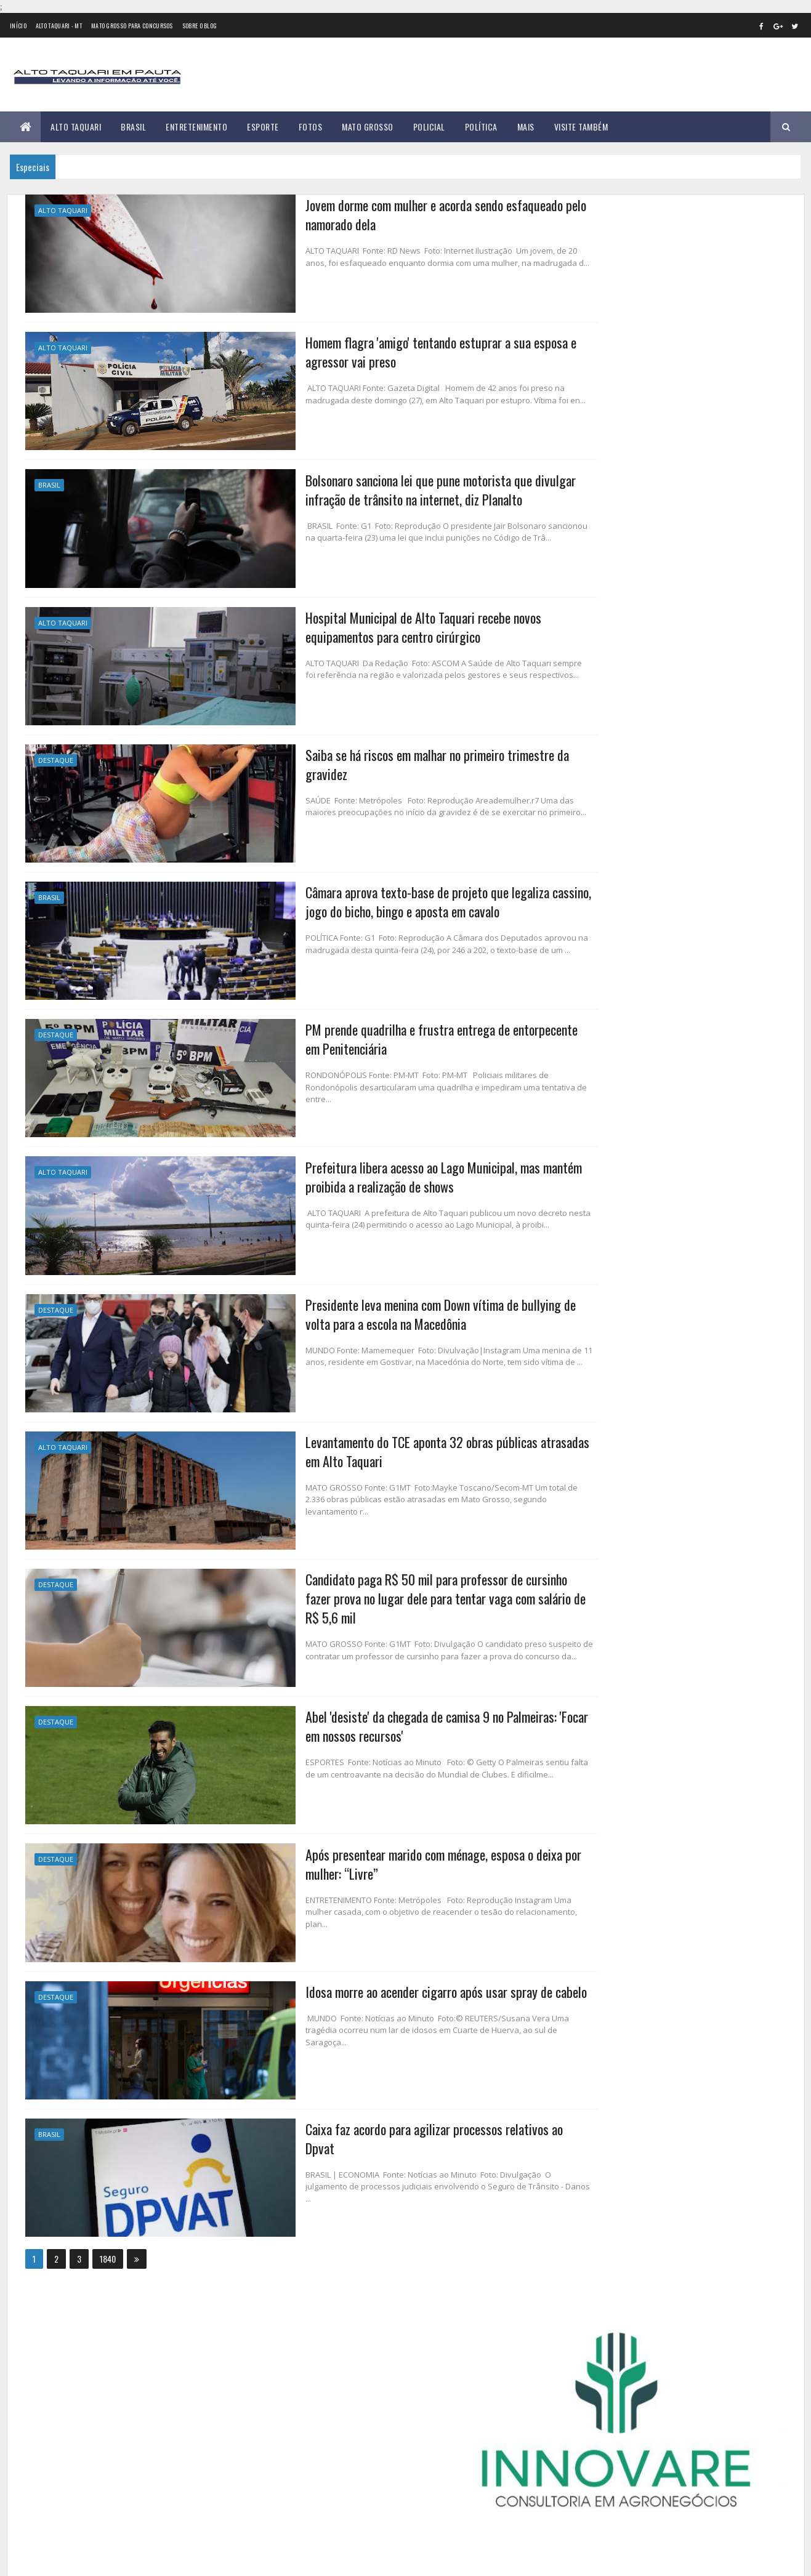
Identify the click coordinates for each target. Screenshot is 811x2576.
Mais (526, 126)
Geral (668, 445)
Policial (429, 126)
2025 (597, 1183)
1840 (108, 2238)
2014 (596, 787)
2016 (596, 822)
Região (627, 467)
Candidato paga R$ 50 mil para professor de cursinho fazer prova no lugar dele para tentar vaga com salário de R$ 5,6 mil (373, 1585)
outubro (600, 1093)
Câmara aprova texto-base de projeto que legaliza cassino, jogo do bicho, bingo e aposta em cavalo (372, 894)
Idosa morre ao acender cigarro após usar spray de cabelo (369, 1973)
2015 (596, 805)
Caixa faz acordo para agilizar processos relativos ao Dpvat (374, 2109)
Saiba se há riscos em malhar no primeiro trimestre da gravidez (361, 758)
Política (481, 126)
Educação (677, 424)
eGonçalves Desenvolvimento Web (137, 2559)
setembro (603, 1077)
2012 (596, 752)
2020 (597, 892)
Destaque (55, 754)
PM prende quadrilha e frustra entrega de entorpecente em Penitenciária (374, 1030)
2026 (597, 1200)
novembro (603, 1110)
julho (594, 1043)
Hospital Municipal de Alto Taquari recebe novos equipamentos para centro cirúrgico (345, 622)
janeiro (598, 942)
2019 (596, 875)
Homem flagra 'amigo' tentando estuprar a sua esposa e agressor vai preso (365, 350)
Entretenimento (196, 126)
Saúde (662, 467)
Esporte (263, 126)
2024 (597, 1165)
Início (18, 25)
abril (593, 992)
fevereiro (602, 958)
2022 (597, 926)
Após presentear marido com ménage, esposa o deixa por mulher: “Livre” (368, 1847)
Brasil (133, 126)
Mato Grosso (367, 126)
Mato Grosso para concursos (132, 25)
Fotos (311, 126)
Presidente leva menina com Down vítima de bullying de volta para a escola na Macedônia (379, 1302)
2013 (596, 770)
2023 (597, 1148)
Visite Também (581, 126)
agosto (598, 1059)
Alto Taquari (75, 126)
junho (595, 1026)
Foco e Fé (630, 445)
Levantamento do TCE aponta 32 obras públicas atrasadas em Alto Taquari (380, 1439)
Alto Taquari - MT (59, 25)
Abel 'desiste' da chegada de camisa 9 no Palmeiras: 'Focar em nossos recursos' (380, 1711)
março (596, 976)
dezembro (603, 1127)
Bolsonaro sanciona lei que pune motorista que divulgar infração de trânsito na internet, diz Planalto (364, 486)
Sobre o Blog (199, 25)
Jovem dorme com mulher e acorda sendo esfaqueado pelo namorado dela (371, 214)
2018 (596, 857)
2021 (596, 909)
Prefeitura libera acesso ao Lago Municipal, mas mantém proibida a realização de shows (368, 1166)
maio (593, 1009)
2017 (596, 840)
